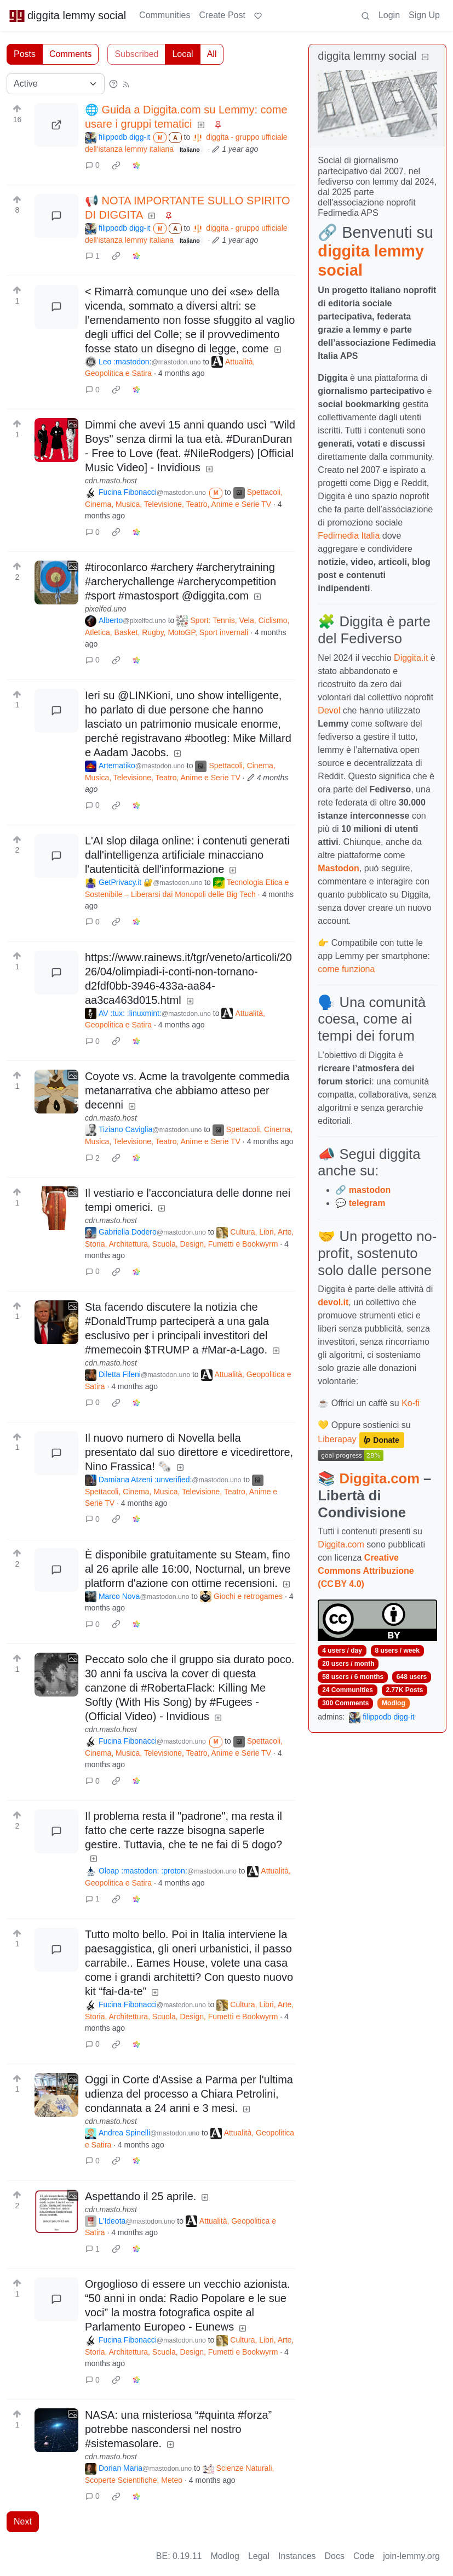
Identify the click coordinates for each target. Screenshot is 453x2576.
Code (363, 2556)
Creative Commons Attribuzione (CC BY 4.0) (366, 1571)
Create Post (222, 15)
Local (182, 54)
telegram (367, 1203)
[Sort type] (56, 83)
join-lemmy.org (411, 2556)
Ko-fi (411, 1403)
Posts (25, 54)
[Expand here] (56, 440)
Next (23, 2521)
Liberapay (337, 1439)
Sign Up (424, 15)
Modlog (393, 1703)
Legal (258, 2556)
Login (389, 15)
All (212, 54)
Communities (164, 15)
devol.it (333, 1302)
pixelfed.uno (106, 608)
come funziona (346, 969)
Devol (329, 710)
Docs (335, 2556)
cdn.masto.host (111, 480)
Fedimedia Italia (349, 535)
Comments (70, 54)
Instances (297, 2556)
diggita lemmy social (67, 15)
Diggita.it (411, 657)
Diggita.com (379, 1478)
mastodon (370, 1190)
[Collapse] (425, 57)
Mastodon (338, 868)
